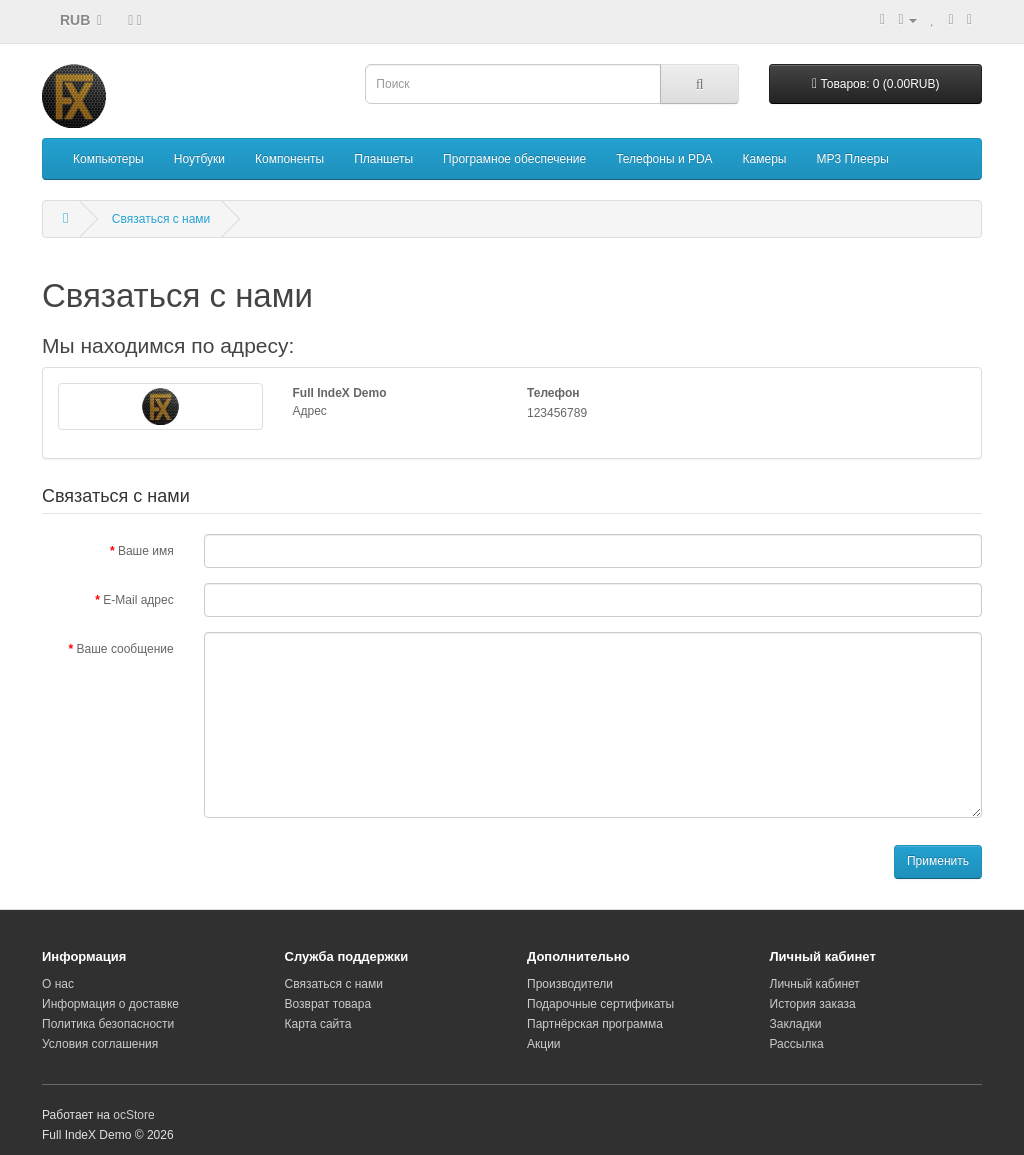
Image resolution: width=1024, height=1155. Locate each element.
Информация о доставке (110, 1004)
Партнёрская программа (595, 1024)
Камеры (765, 159)
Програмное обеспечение (514, 159)
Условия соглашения (100, 1044)
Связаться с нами (161, 219)
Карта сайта (318, 1024)
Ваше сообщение (125, 649)
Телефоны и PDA (664, 159)
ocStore (133, 1115)
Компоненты (289, 159)
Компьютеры (108, 159)
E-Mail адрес (138, 600)
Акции (544, 1044)
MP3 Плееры (852, 159)
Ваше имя (146, 551)
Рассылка (797, 1044)
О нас (58, 984)
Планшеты (383, 159)
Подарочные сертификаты (600, 1004)
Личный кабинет (815, 984)
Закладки (796, 1024)
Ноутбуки (199, 159)
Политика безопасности (108, 1024)
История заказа (813, 1004)
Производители (570, 984)
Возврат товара (328, 1004)
